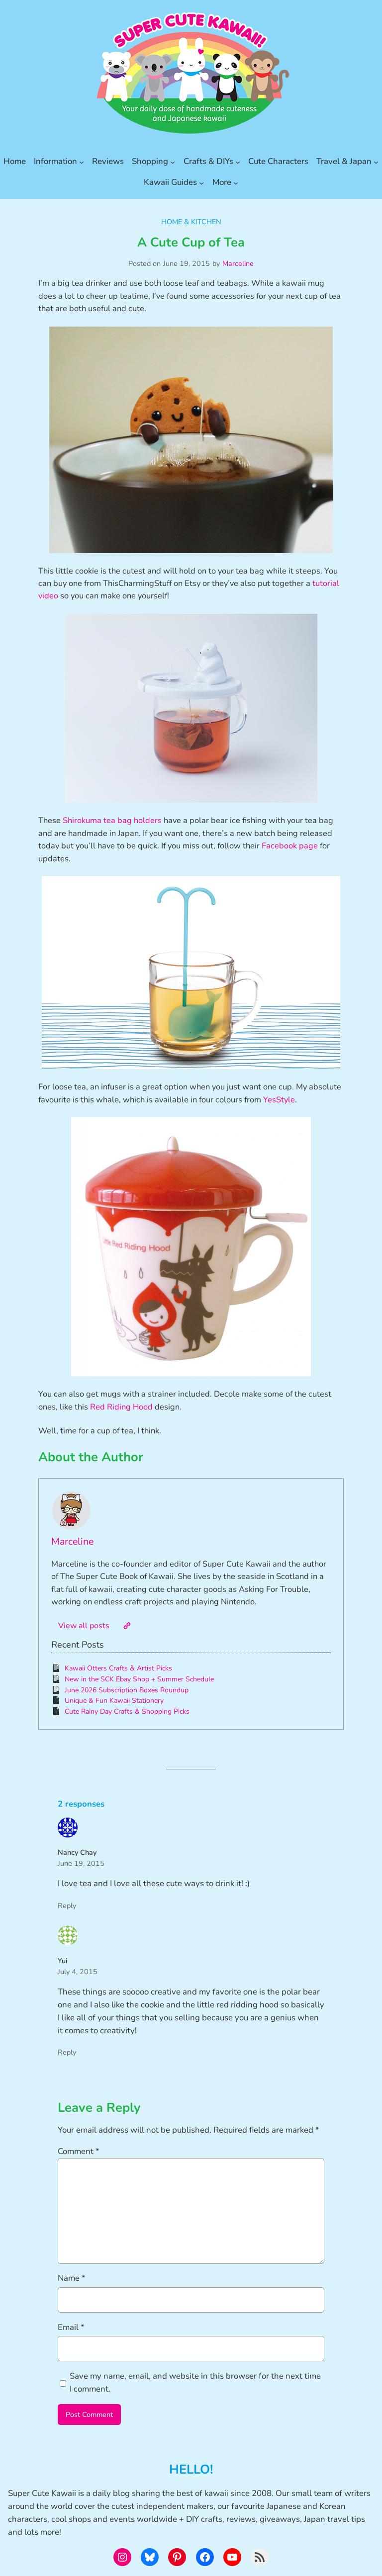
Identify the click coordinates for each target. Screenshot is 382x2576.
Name (72, 2278)
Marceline (238, 263)
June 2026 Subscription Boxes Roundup (127, 1690)
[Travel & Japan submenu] (376, 161)
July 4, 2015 (77, 1972)
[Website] (126, 1625)
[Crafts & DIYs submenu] (237, 161)
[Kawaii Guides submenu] (201, 182)
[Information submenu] (81, 161)
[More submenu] (235, 182)
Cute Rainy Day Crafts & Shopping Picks (127, 1711)
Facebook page (290, 845)
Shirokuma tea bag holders (112, 820)
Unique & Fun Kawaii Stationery (114, 1700)
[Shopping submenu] (172, 161)
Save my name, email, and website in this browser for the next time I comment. (195, 2382)
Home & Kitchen (191, 222)
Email (71, 2327)
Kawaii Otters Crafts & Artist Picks (118, 1668)
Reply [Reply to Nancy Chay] (67, 1906)
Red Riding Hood (121, 1407)
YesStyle (279, 1099)
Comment (78, 2151)
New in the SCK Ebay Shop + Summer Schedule (139, 1679)
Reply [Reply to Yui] (67, 2052)
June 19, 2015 (81, 1863)
